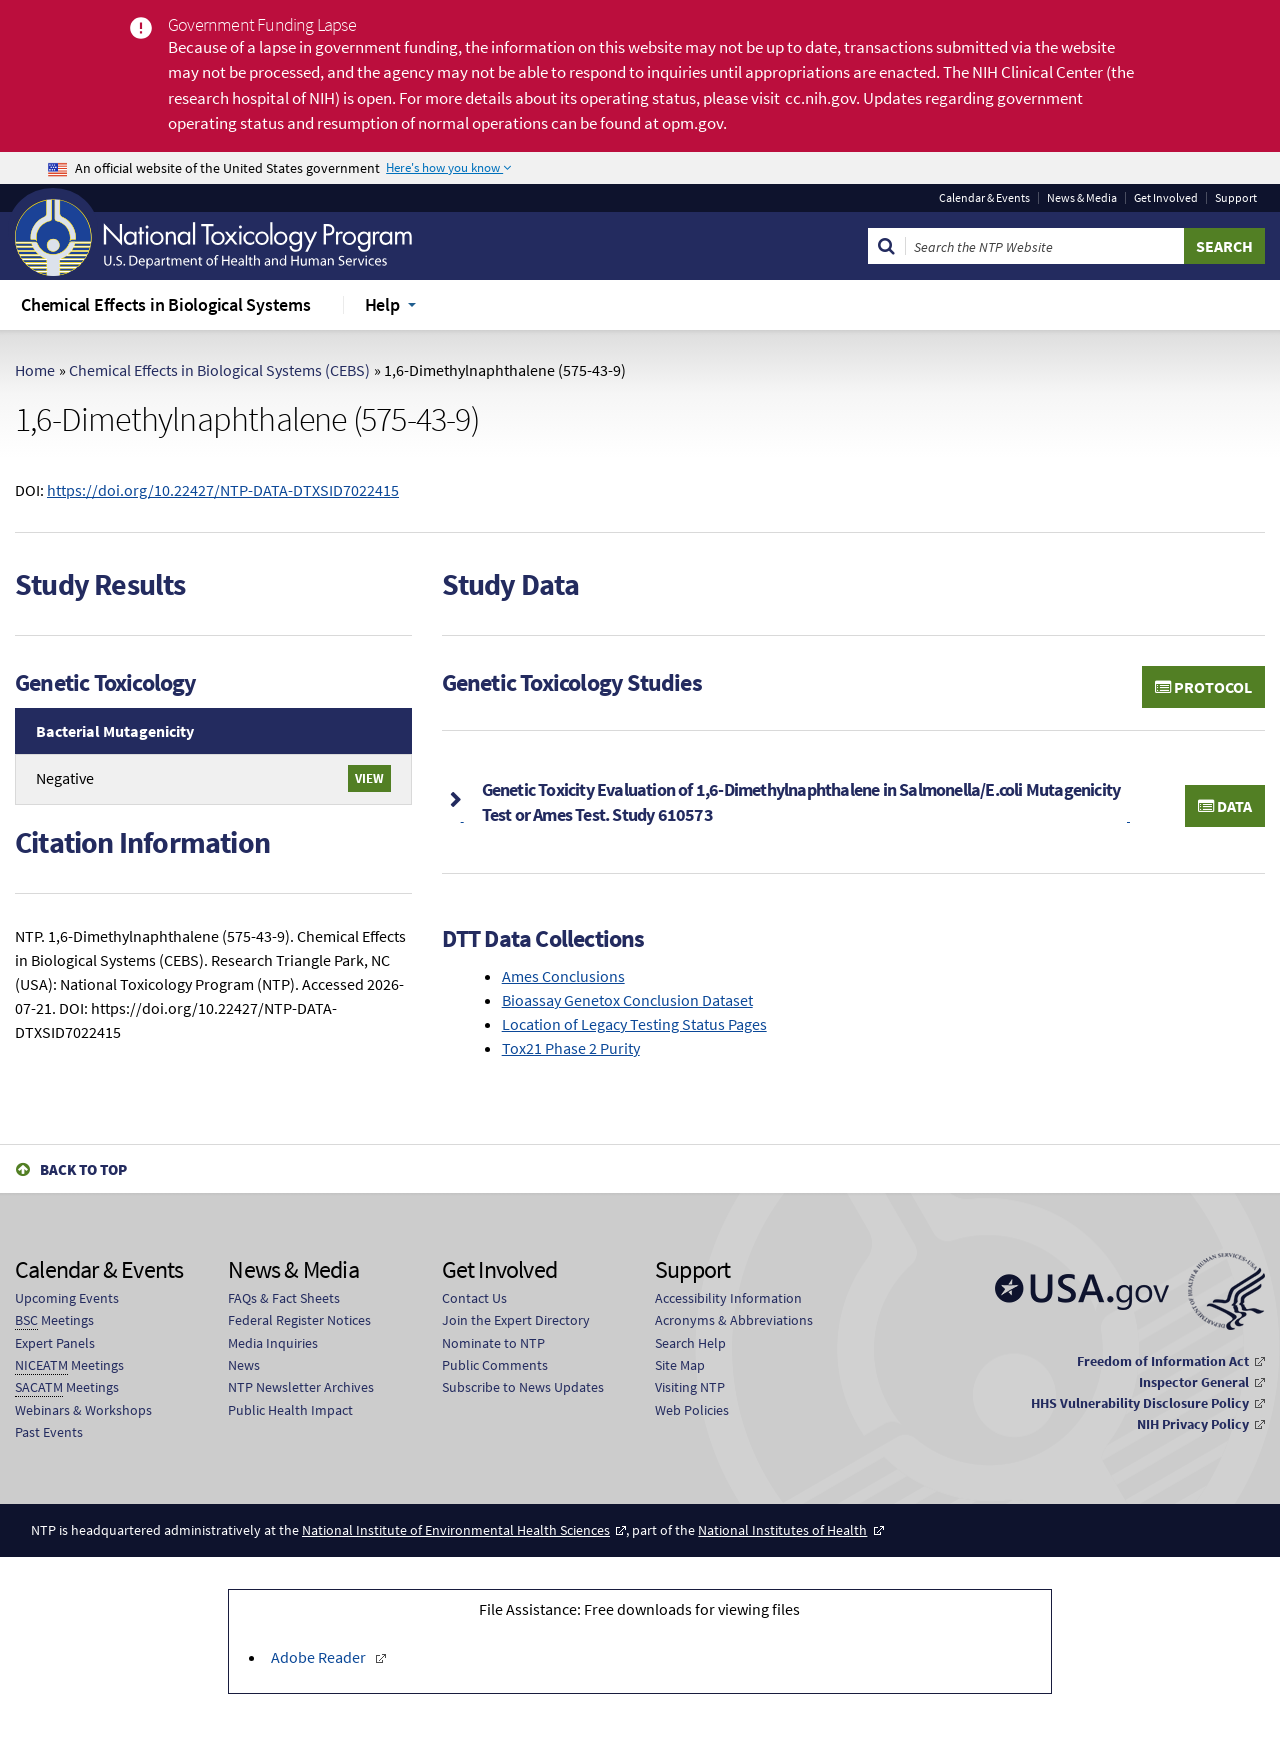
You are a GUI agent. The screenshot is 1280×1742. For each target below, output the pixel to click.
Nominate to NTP (493, 1343)
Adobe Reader (320, 1657)
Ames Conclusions (563, 976)
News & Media (1082, 198)
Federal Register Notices (299, 1320)
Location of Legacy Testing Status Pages (634, 1024)
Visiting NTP (690, 1387)
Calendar (984, 198)
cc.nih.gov (820, 98)
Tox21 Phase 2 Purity (571, 1048)
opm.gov (692, 123)
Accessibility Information (728, 1298)
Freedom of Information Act (1163, 1361)
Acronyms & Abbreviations (734, 1320)
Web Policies (692, 1410)
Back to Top (83, 1169)
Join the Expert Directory (516, 1320)
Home (35, 370)
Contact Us (474, 1298)
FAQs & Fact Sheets (284, 1298)
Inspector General (1194, 1382)
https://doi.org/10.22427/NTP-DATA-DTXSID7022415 (223, 490)
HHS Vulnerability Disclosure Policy (1140, 1403)
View (369, 778)
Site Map (680, 1365)
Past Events (49, 1432)
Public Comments (495, 1365)
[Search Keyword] (1045, 246)
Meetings (54, 1320)
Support (1236, 198)
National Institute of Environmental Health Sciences (456, 1530)
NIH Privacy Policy (1193, 1424)
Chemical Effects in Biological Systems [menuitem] (166, 304)
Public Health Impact (290, 1410)
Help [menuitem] (382, 304)
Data (1225, 806)
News (244, 1365)
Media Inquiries (273, 1343)
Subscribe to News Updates (523, 1387)
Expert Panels (55, 1343)
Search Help (690, 1343)
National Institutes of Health (782, 1530)
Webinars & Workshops (83, 1410)
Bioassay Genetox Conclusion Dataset (627, 1000)
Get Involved (1166, 198)
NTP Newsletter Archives (301, 1387)
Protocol (1203, 687)
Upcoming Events (67, 1298)
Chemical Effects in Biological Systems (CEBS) (219, 370)
